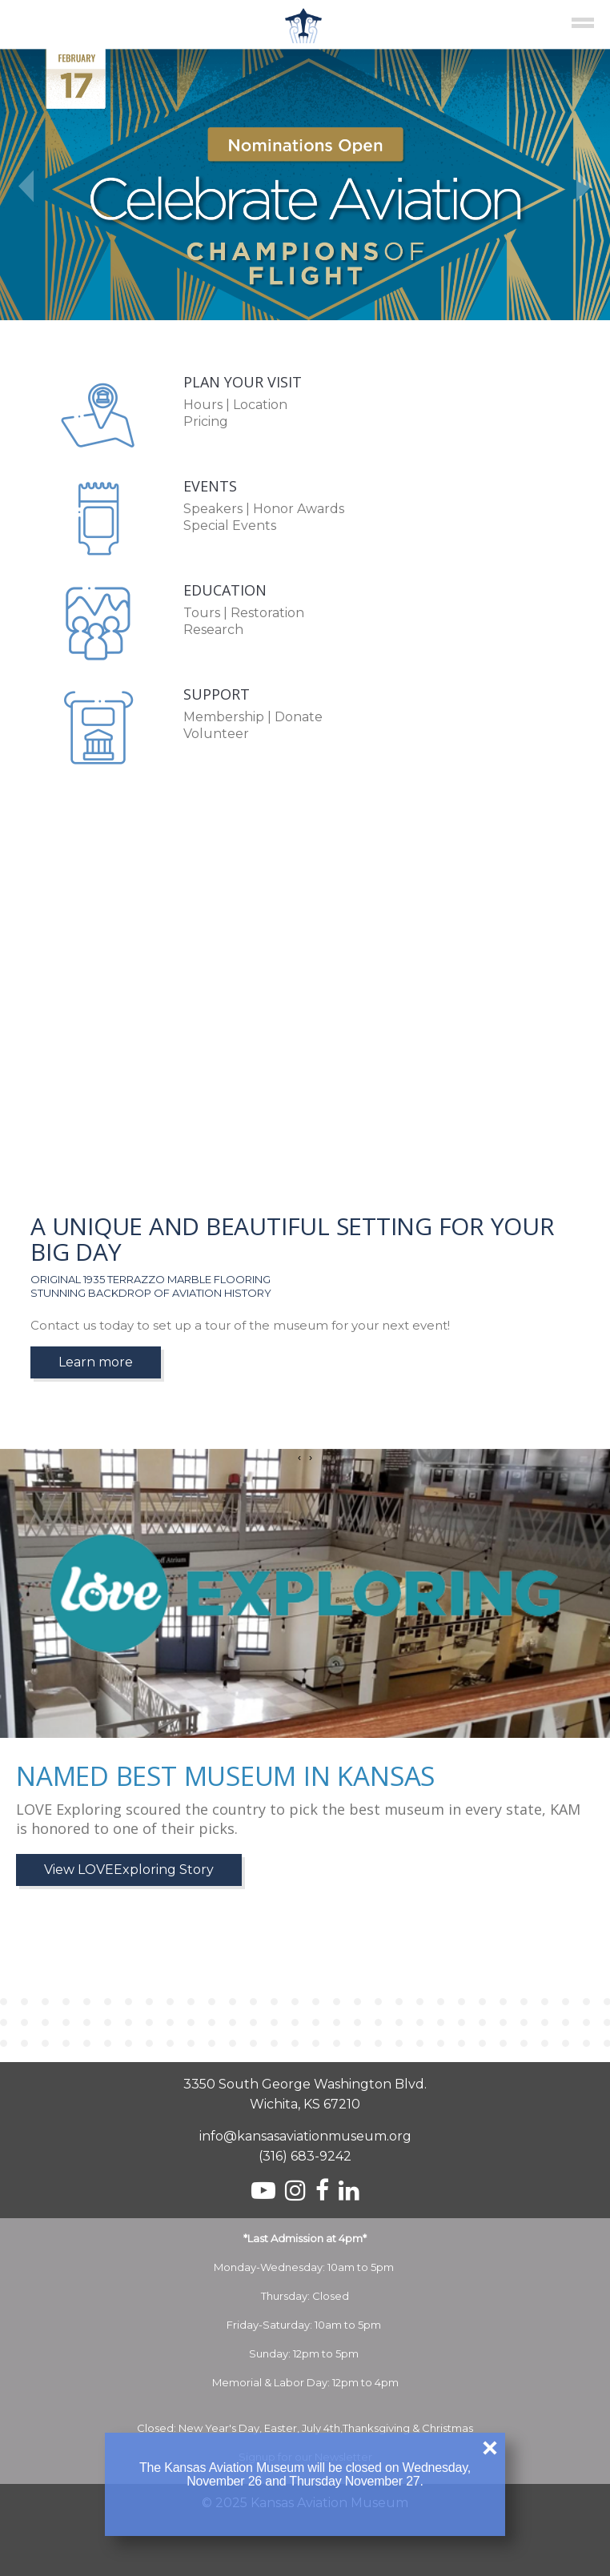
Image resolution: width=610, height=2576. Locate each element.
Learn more (95, 1362)
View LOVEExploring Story (129, 1869)
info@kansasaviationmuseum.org (305, 2136)
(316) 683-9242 (305, 2156)
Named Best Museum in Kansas (225, 1776)
